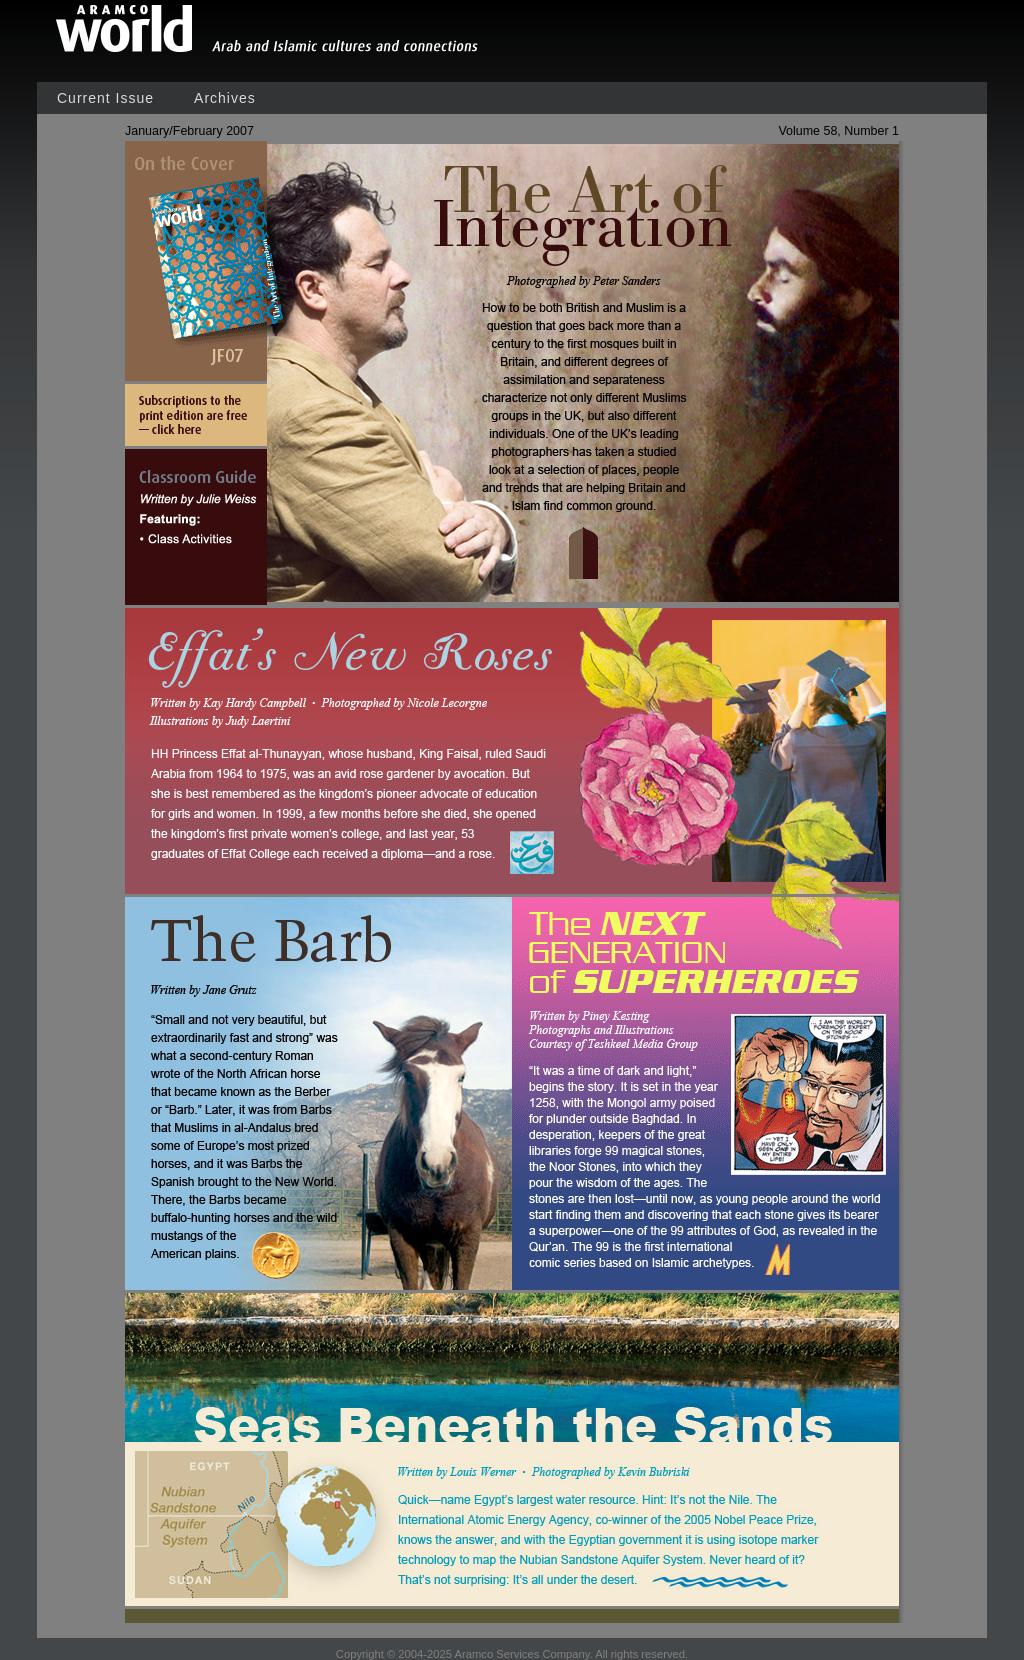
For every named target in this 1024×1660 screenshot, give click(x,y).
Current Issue (105, 98)
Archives (225, 98)
